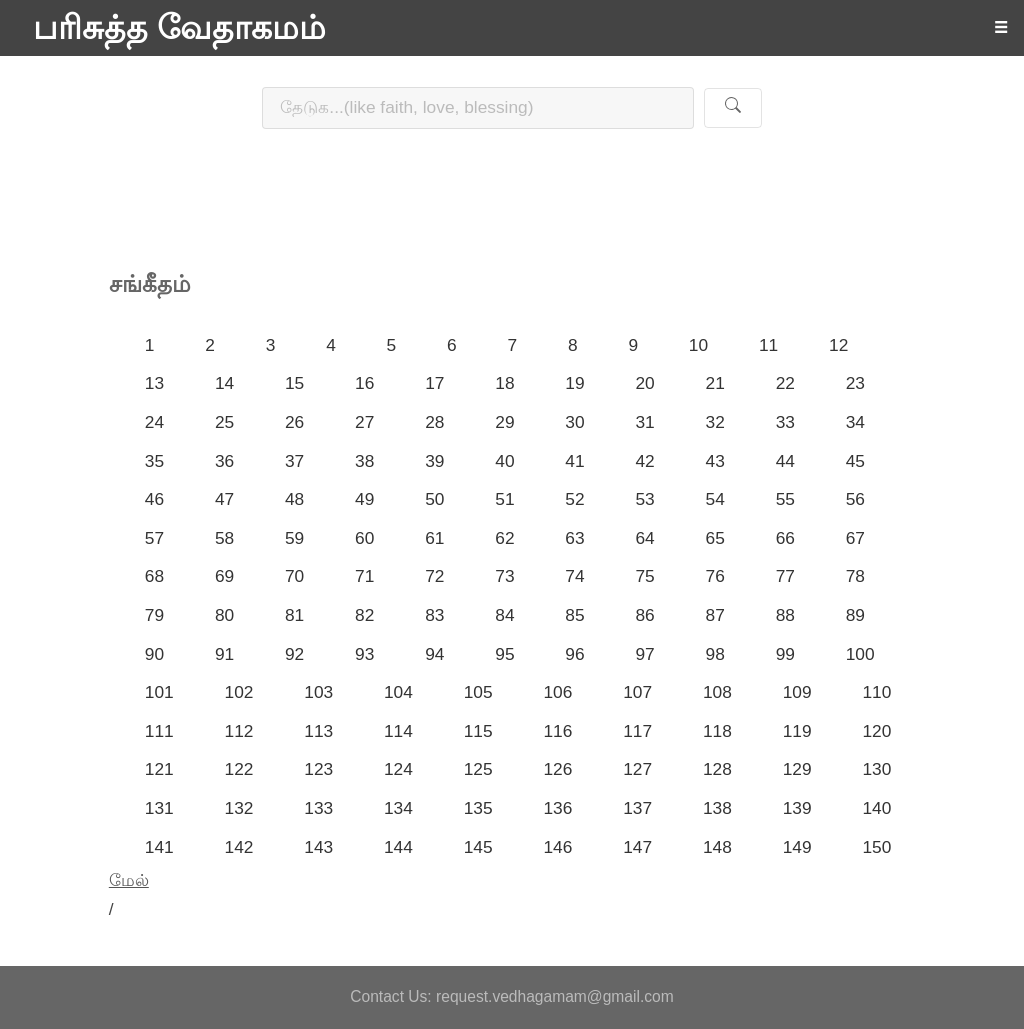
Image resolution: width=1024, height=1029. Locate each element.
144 (398, 847)
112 (239, 731)
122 (239, 769)
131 (159, 808)
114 (398, 731)
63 (574, 538)
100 (860, 654)
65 (715, 538)
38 (364, 461)
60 (364, 538)
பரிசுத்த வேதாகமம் (179, 28)
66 (785, 538)
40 (504, 461)
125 (478, 769)
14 (224, 383)
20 (644, 383)
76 (715, 576)
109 (797, 692)
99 (785, 654)
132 (239, 808)
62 (504, 538)
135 (478, 808)
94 (434, 654)
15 (294, 383)
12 (838, 345)
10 (698, 345)
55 (785, 499)
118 (717, 731)
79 (154, 615)
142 (239, 847)
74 (574, 576)
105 (478, 692)
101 (159, 692)
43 (715, 461)
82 (364, 615)
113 (318, 731)
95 (504, 654)
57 (154, 538)
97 (644, 654)
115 (478, 731)
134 (398, 808)
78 (855, 576)
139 (797, 808)
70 (294, 576)
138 (717, 808)
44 (785, 461)
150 (876, 847)
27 (364, 422)
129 (797, 769)
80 (224, 615)
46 (154, 499)
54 (715, 499)
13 (154, 383)
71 (364, 576)
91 (224, 654)
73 (504, 576)
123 (318, 769)
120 (876, 731)
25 (224, 422)
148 (717, 847)
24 (154, 422)
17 (434, 383)
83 (434, 615)
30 (574, 422)
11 (768, 345)
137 (637, 808)
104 (398, 692)
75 (644, 576)
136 (557, 808)
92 (294, 654)
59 (294, 538)
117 (637, 731)
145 (478, 847)
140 (876, 808)
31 (644, 422)
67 (855, 538)
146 (557, 847)
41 (574, 461)
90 (154, 654)
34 (855, 422)
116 (557, 731)
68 (154, 576)
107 (637, 692)
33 (785, 422)
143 (318, 847)
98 (715, 654)
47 (224, 499)
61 (434, 538)
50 (434, 499)
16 (364, 383)
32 (715, 422)
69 (224, 576)
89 (855, 615)
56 (855, 499)
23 (855, 383)
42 (644, 461)
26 (294, 422)
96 (574, 654)
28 (434, 422)
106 (557, 692)
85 (574, 615)
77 (785, 576)
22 (785, 383)
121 (159, 769)
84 (504, 615)
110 (876, 692)
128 (717, 769)
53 (644, 499)
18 (504, 383)
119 (797, 731)
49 (364, 499)
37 (294, 461)
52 (574, 499)
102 (239, 692)
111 (159, 731)
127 (637, 769)
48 (294, 499)
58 (224, 538)
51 (504, 499)
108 (717, 692)
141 (159, 847)
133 (318, 808)
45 (855, 461)
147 (637, 847)
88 (785, 615)
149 (797, 847)
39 (434, 461)
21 (715, 383)
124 (398, 769)
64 (644, 538)
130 (876, 769)
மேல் (129, 880)
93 (364, 654)
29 (504, 422)
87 (715, 615)
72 (434, 576)
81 (294, 615)
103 (318, 692)
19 (574, 383)
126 (557, 769)
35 (154, 461)
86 (644, 615)
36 (224, 461)
